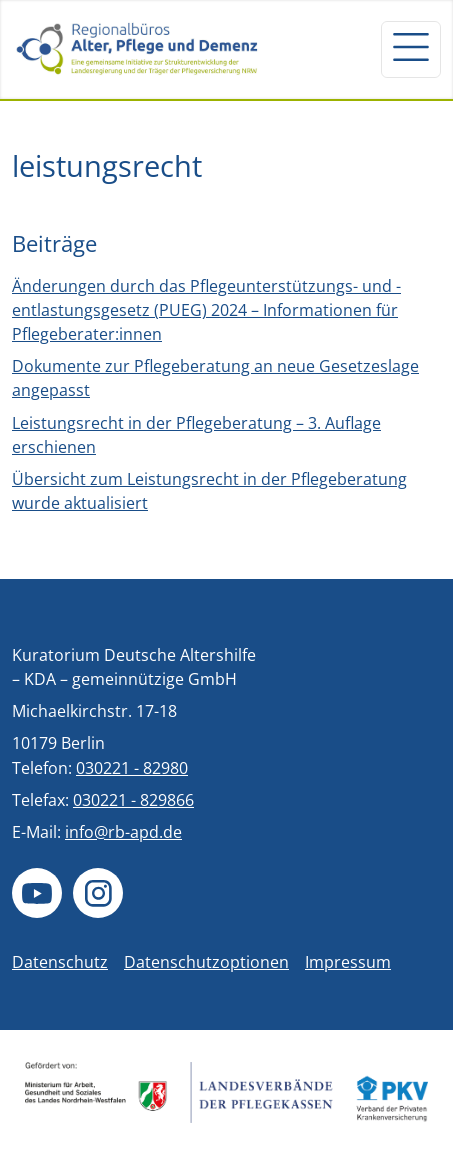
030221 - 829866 (133, 800)
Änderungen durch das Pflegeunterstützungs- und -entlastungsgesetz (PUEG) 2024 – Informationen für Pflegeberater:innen (206, 310)
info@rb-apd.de (123, 832)
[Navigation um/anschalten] (411, 49)
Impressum (348, 962)
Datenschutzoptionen (206, 962)
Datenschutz (60, 962)
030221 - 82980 (132, 768)
